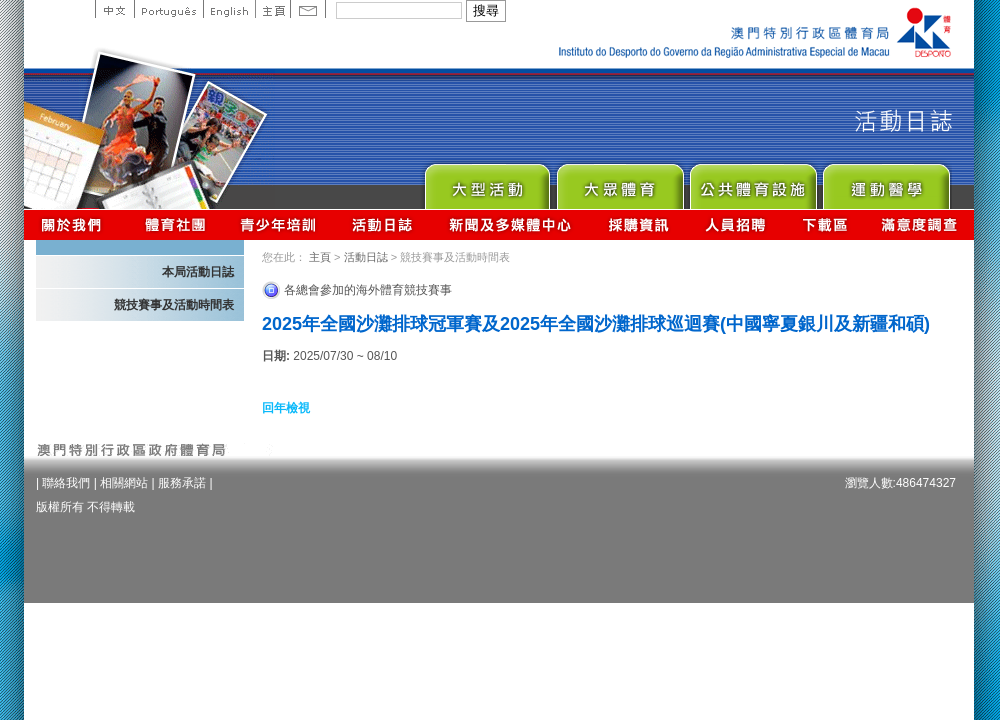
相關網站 (124, 483)
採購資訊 (638, 224)
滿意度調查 (920, 224)
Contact (308, 9)
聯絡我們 (66, 483)
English (229, 9)
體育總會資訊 (175, 224)
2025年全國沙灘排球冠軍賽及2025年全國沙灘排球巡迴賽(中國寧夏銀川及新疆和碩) (596, 324)
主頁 (272, 9)
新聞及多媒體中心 (511, 224)
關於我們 (75, 224)
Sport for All (619, 181)
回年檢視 (286, 408)
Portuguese (168, 9)
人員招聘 (735, 224)
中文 (114, 9)
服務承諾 (182, 483)
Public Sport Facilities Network (752, 181)
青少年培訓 (279, 224)
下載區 (824, 224)
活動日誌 (383, 224)
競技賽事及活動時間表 (174, 305)
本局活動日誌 (198, 272)
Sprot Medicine (885, 181)
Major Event (486, 181)
